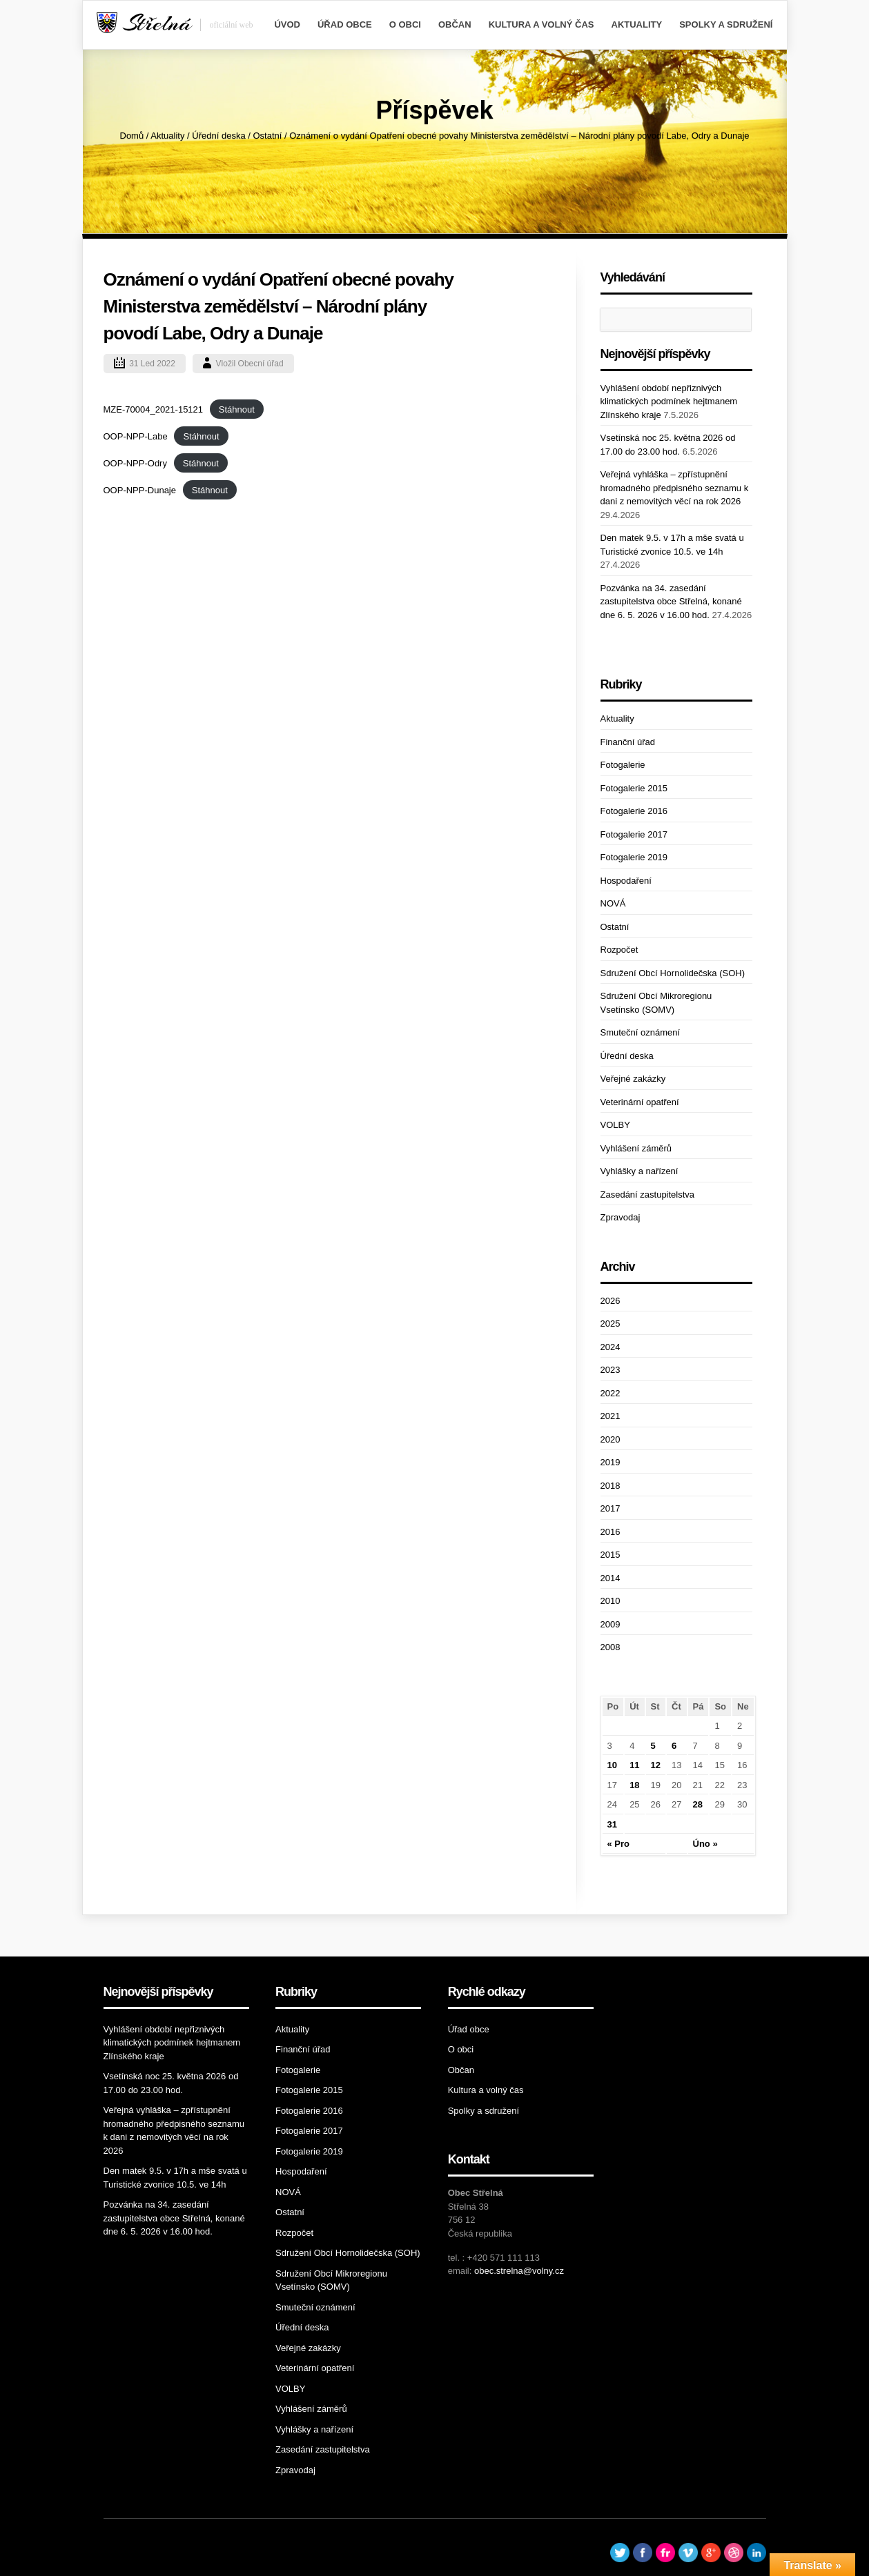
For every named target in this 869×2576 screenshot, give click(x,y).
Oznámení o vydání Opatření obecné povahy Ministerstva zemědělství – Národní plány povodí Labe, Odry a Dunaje (279, 306)
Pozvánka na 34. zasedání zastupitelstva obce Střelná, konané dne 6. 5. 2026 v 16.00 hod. (671, 601)
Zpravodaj (621, 1217)
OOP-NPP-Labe (136, 436)
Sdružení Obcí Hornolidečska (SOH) (673, 973)
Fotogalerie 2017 (634, 834)
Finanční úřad (628, 742)
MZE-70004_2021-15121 (154, 409)
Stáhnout (237, 409)
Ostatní (267, 135)
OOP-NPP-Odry (135, 463)
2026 (611, 1301)
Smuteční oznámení (641, 1032)
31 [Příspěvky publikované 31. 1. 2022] (612, 1824)
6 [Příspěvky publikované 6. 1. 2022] (674, 1746)
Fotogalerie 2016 (634, 811)
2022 (611, 1393)
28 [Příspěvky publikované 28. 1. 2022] (698, 1804)
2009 (611, 1624)
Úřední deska (218, 135)
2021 (611, 1416)
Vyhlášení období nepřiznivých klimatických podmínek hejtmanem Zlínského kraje (669, 401)
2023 (611, 1370)
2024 (611, 1347)
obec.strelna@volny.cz (519, 2271)
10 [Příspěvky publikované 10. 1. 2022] (612, 1765)
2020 (611, 1439)
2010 (611, 1601)
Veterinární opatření (640, 1102)
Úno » (705, 1844)
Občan (454, 24)
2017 (611, 1508)
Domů (132, 135)
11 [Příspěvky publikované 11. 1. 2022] (634, 1765)
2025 (611, 1323)
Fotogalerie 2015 (634, 788)
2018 (611, 1485)
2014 (611, 1578)
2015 (611, 1554)
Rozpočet (619, 949)
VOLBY (615, 1125)
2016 (611, 1532)
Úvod (287, 24)
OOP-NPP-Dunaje (140, 490)
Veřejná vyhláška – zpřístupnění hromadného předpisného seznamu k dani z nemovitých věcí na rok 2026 (675, 487)
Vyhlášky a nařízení (639, 1171)
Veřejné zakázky (633, 1078)
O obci (405, 24)
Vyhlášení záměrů (636, 1148)
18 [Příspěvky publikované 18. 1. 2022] (634, 1785)
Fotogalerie (623, 765)
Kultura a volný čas (541, 24)
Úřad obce (345, 24)
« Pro (618, 1844)
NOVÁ (613, 903)
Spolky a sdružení (725, 24)
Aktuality (637, 24)
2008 (611, 1647)
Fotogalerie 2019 (634, 857)
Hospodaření (626, 880)
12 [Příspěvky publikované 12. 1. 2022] (656, 1765)
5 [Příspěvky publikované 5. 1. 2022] (653, 1746)
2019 (611, 1462)
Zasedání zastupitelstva (648, 1194)
